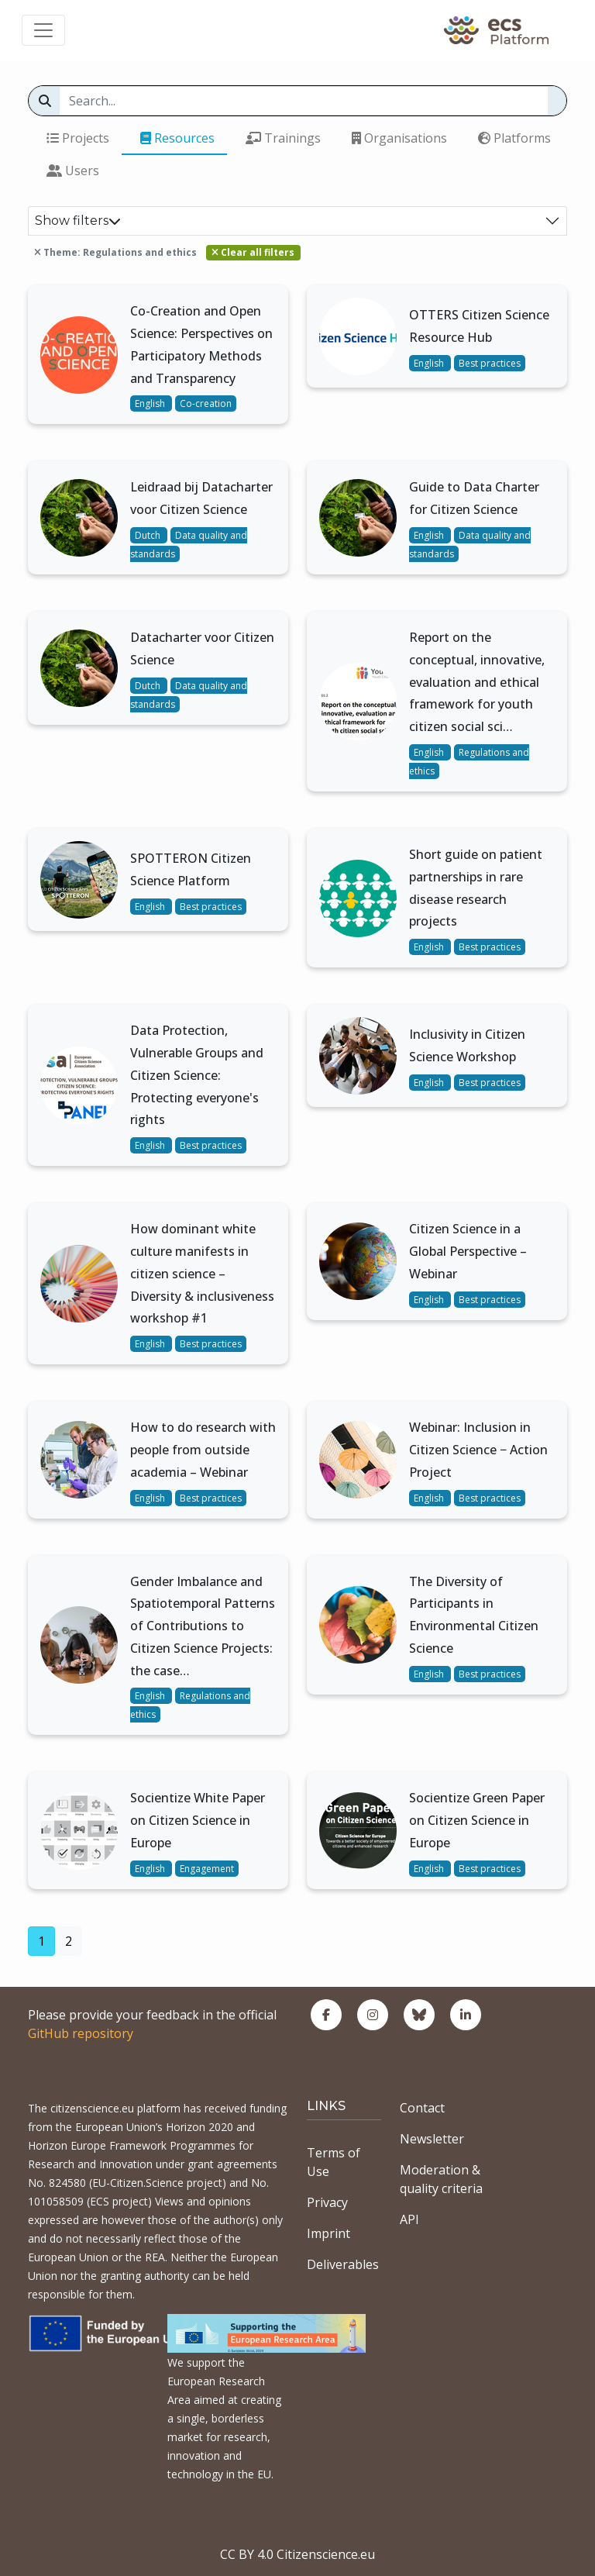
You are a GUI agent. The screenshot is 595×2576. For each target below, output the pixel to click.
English (151, 403)
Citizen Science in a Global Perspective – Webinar (468, 1251)
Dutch (149, 535)
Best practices (490, 363)
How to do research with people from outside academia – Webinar (203, 1450)
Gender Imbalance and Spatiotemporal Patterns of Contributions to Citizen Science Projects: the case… (202, 1626)
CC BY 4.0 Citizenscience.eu (297, 2554)
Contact (422, 2107)
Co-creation (206, 403)
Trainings (283, 138)
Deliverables (343, 2264)
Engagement (207, 1868)
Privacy (327, 2202)
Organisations (399, 138)
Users (72, 170)
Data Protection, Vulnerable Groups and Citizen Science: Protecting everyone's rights (196, 1075)
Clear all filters (253, 252)
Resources (177, 138)
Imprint (328, 2233)
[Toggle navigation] (43, 30)
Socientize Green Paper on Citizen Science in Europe (477, 1820)
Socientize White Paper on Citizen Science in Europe (197, 1820)
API (409, 2219)
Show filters (78, 220)
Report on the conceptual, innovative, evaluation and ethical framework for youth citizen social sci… (477, 682)
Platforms (514, 138)
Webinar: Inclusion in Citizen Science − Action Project (478, 1450)
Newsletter (432, 2138)
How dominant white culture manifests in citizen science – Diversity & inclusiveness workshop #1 (202, 1273)
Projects (77, 138)
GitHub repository (80, 2033)
